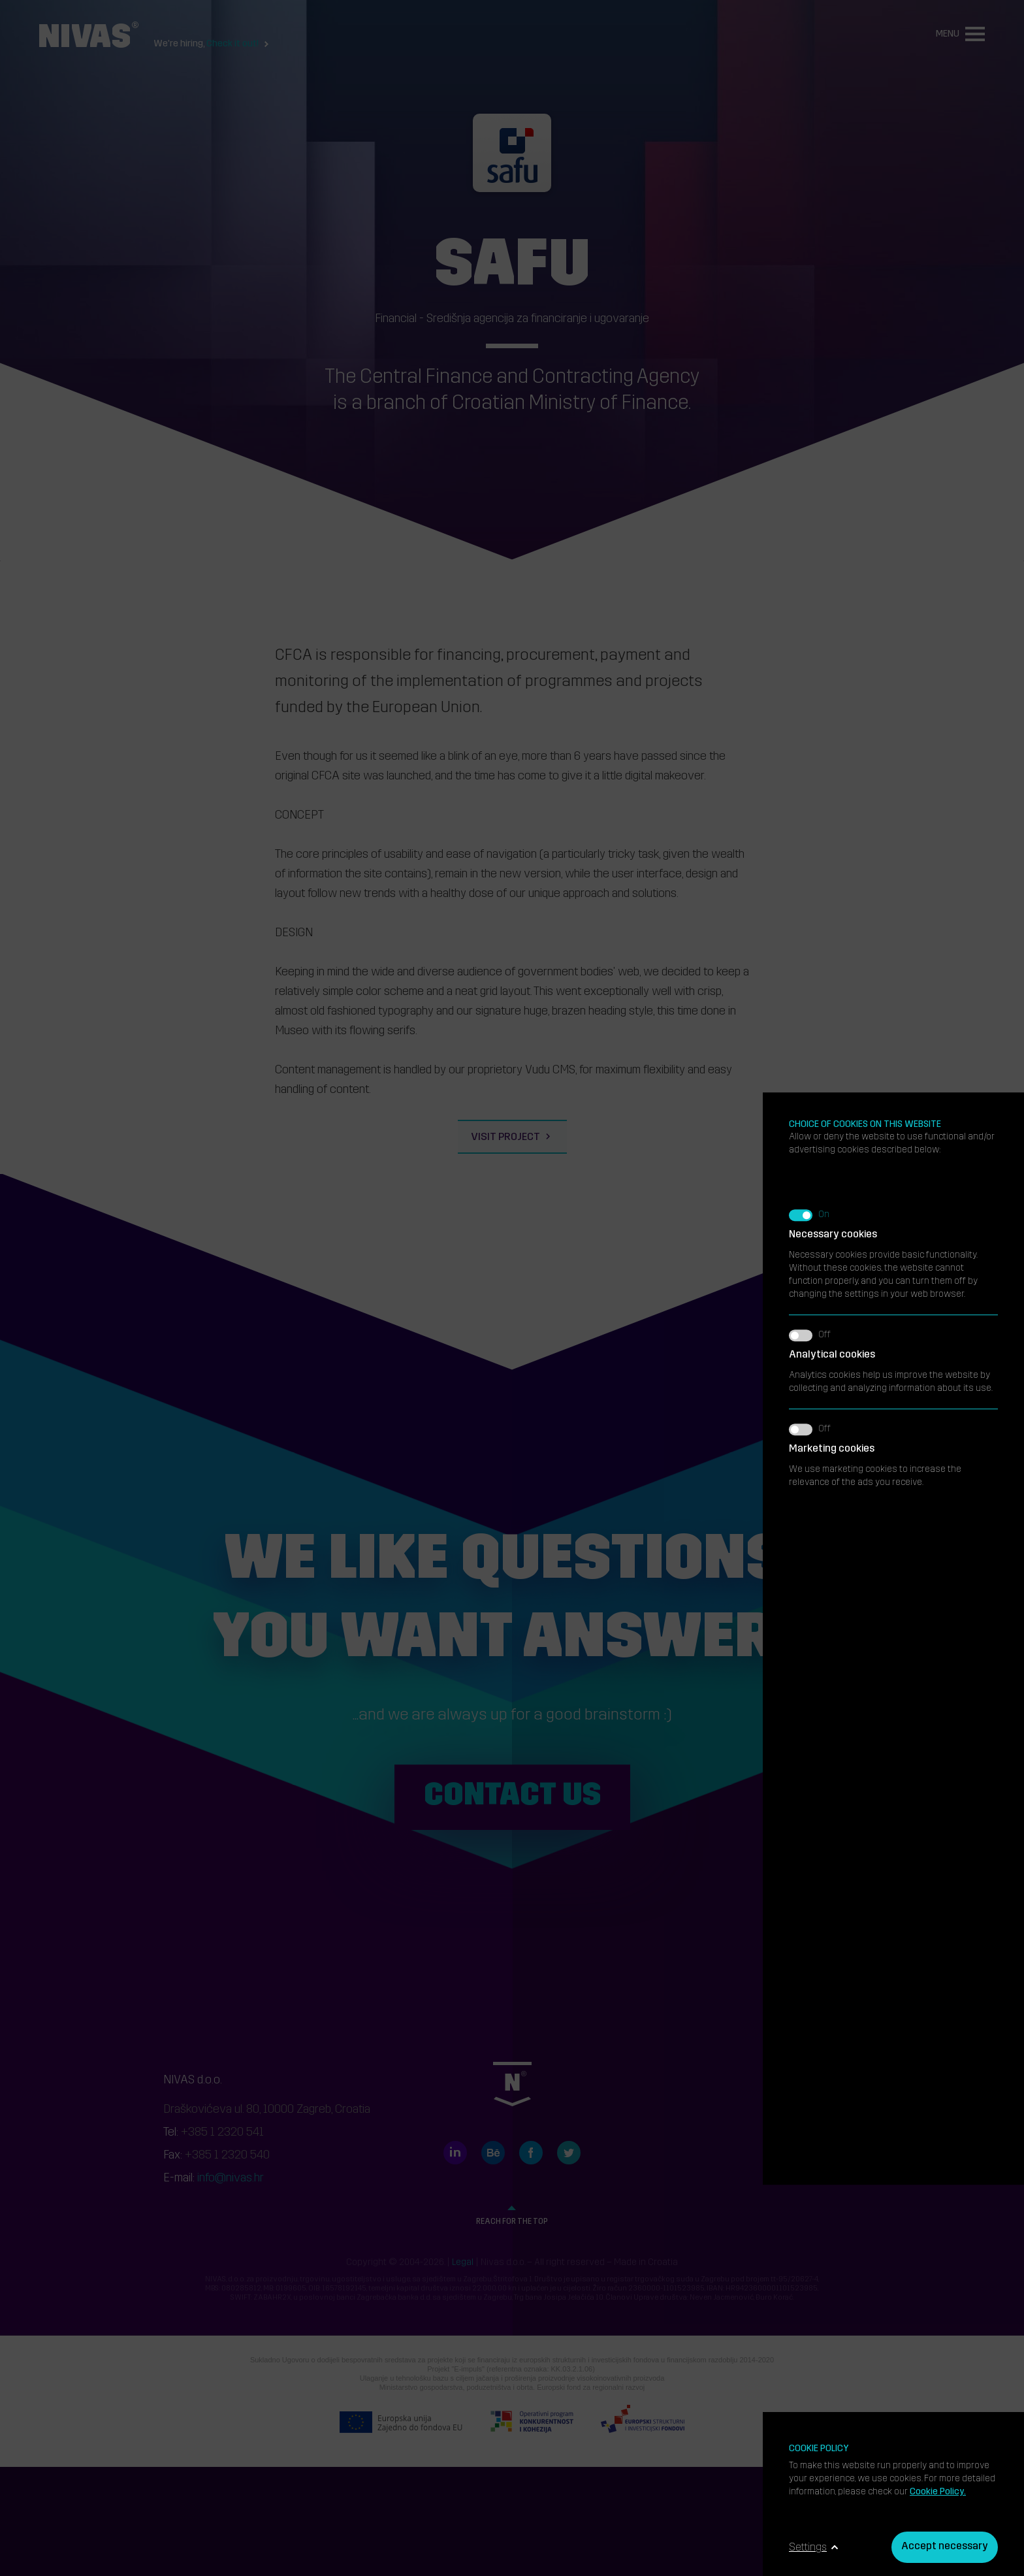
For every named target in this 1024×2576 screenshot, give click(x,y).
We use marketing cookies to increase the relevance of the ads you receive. (893, 878)
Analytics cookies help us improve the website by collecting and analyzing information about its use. (893, 784)
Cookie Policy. (938, 2492)
